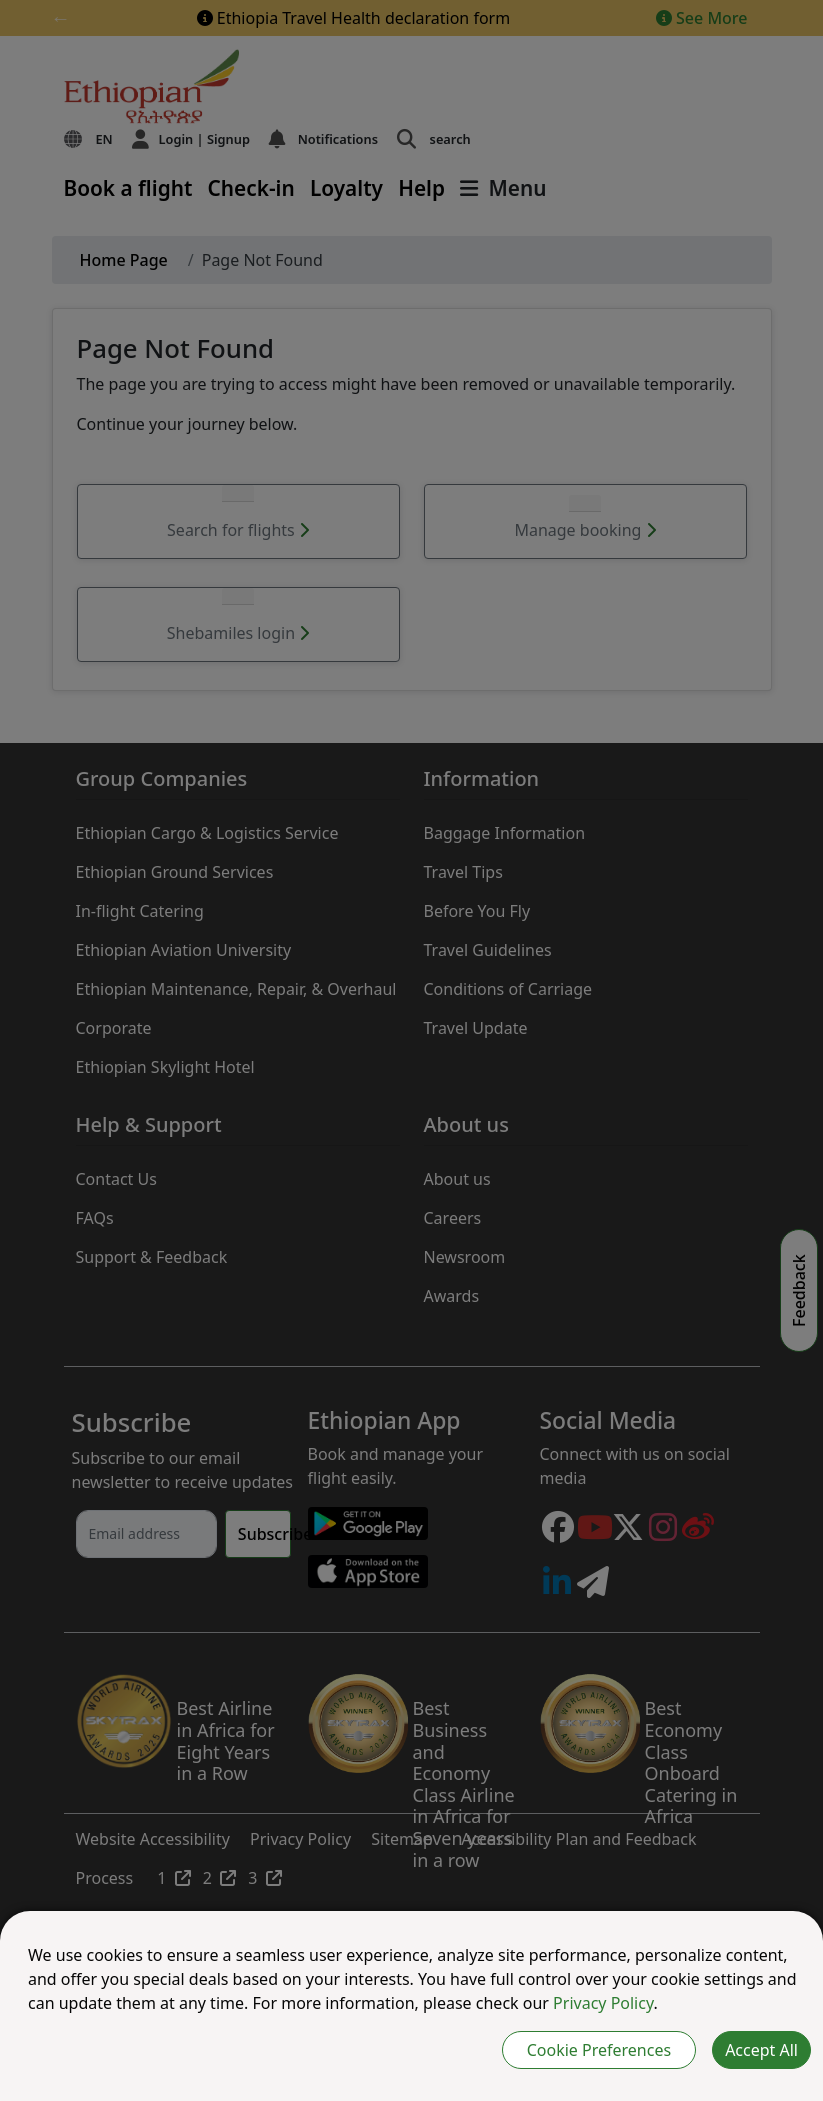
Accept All (761, 2050)
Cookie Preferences (599, 2050)
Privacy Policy (603, 2003)
